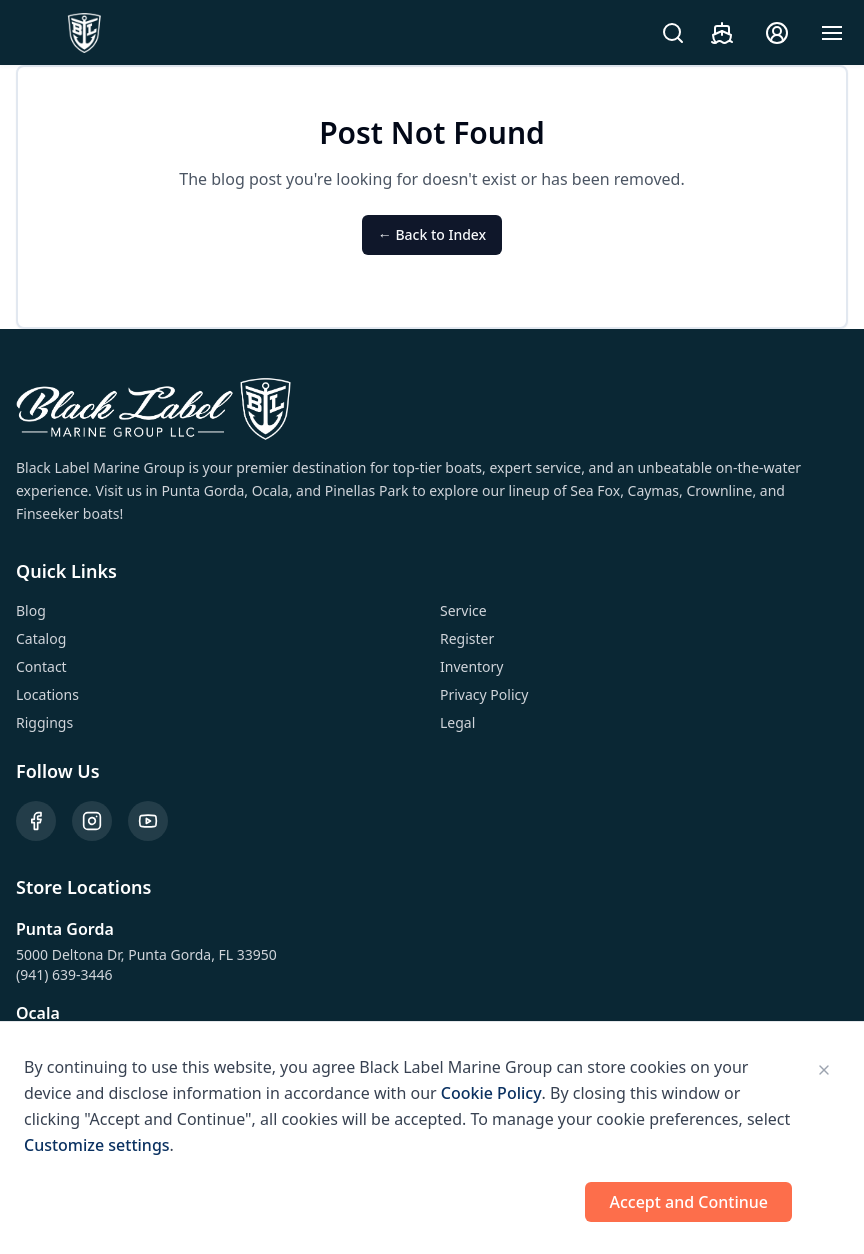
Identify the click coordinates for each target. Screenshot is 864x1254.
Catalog (41, 638)
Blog (31, 610)
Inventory (472, 666)
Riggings (44, 722)
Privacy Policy (484, 694)
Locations (47, 694)
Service (463, 610)
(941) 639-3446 (64, 974)
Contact (41, 666)
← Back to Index (432, 234)
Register (467, 638)
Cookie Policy (491, 1093)
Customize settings (97, 1145)
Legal (457, 722)
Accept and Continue (688, 1202)
